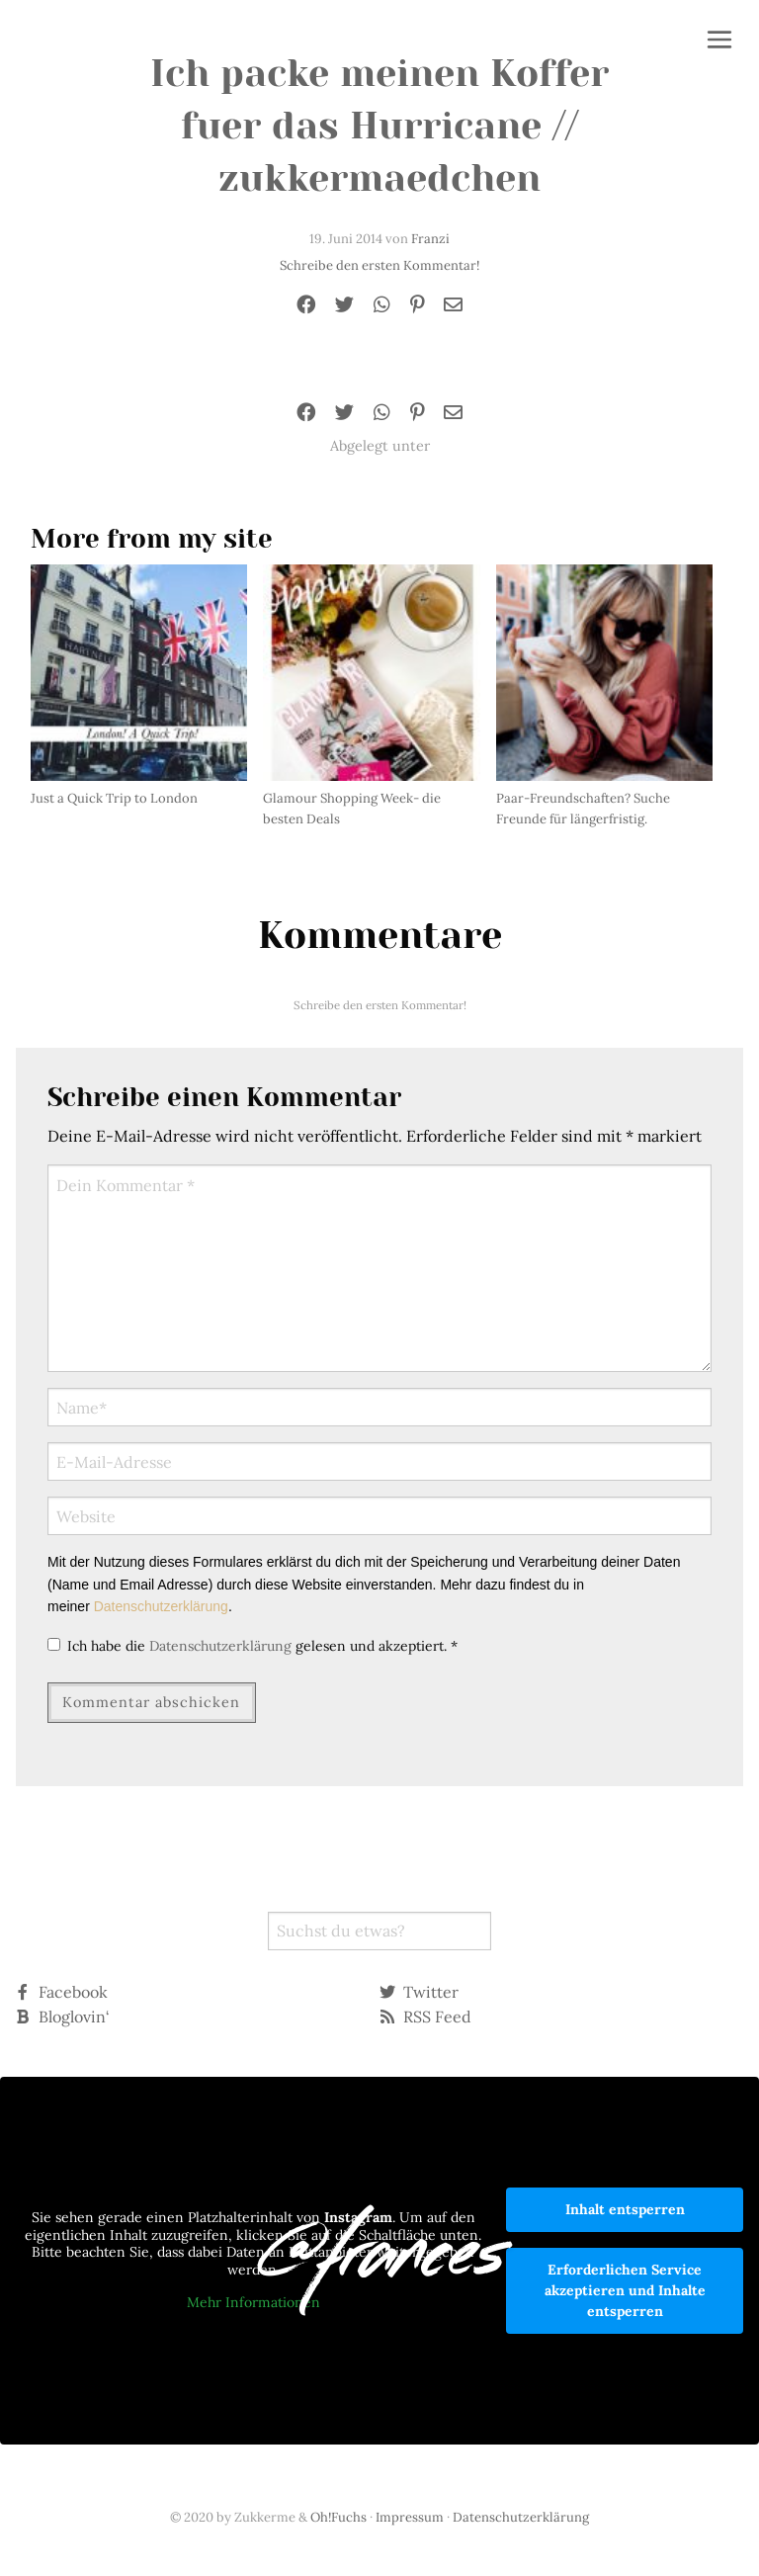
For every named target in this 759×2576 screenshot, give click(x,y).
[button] (719, 42)
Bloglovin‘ (62, 2016)
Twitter (419, 1992)
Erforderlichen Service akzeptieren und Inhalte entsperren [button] (625, 2290)
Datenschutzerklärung (161, 1606)
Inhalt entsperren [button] (625, 2209)
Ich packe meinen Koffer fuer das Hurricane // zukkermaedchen (379, 125)
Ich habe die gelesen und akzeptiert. (252, 1646)
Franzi (430, 238)
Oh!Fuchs (338, 2517)
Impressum (410, 2517)
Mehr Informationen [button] (253, 2302)
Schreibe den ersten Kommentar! (379, 265)
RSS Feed (425, 2016)
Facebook (61, 1992)
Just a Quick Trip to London (114, 798)
